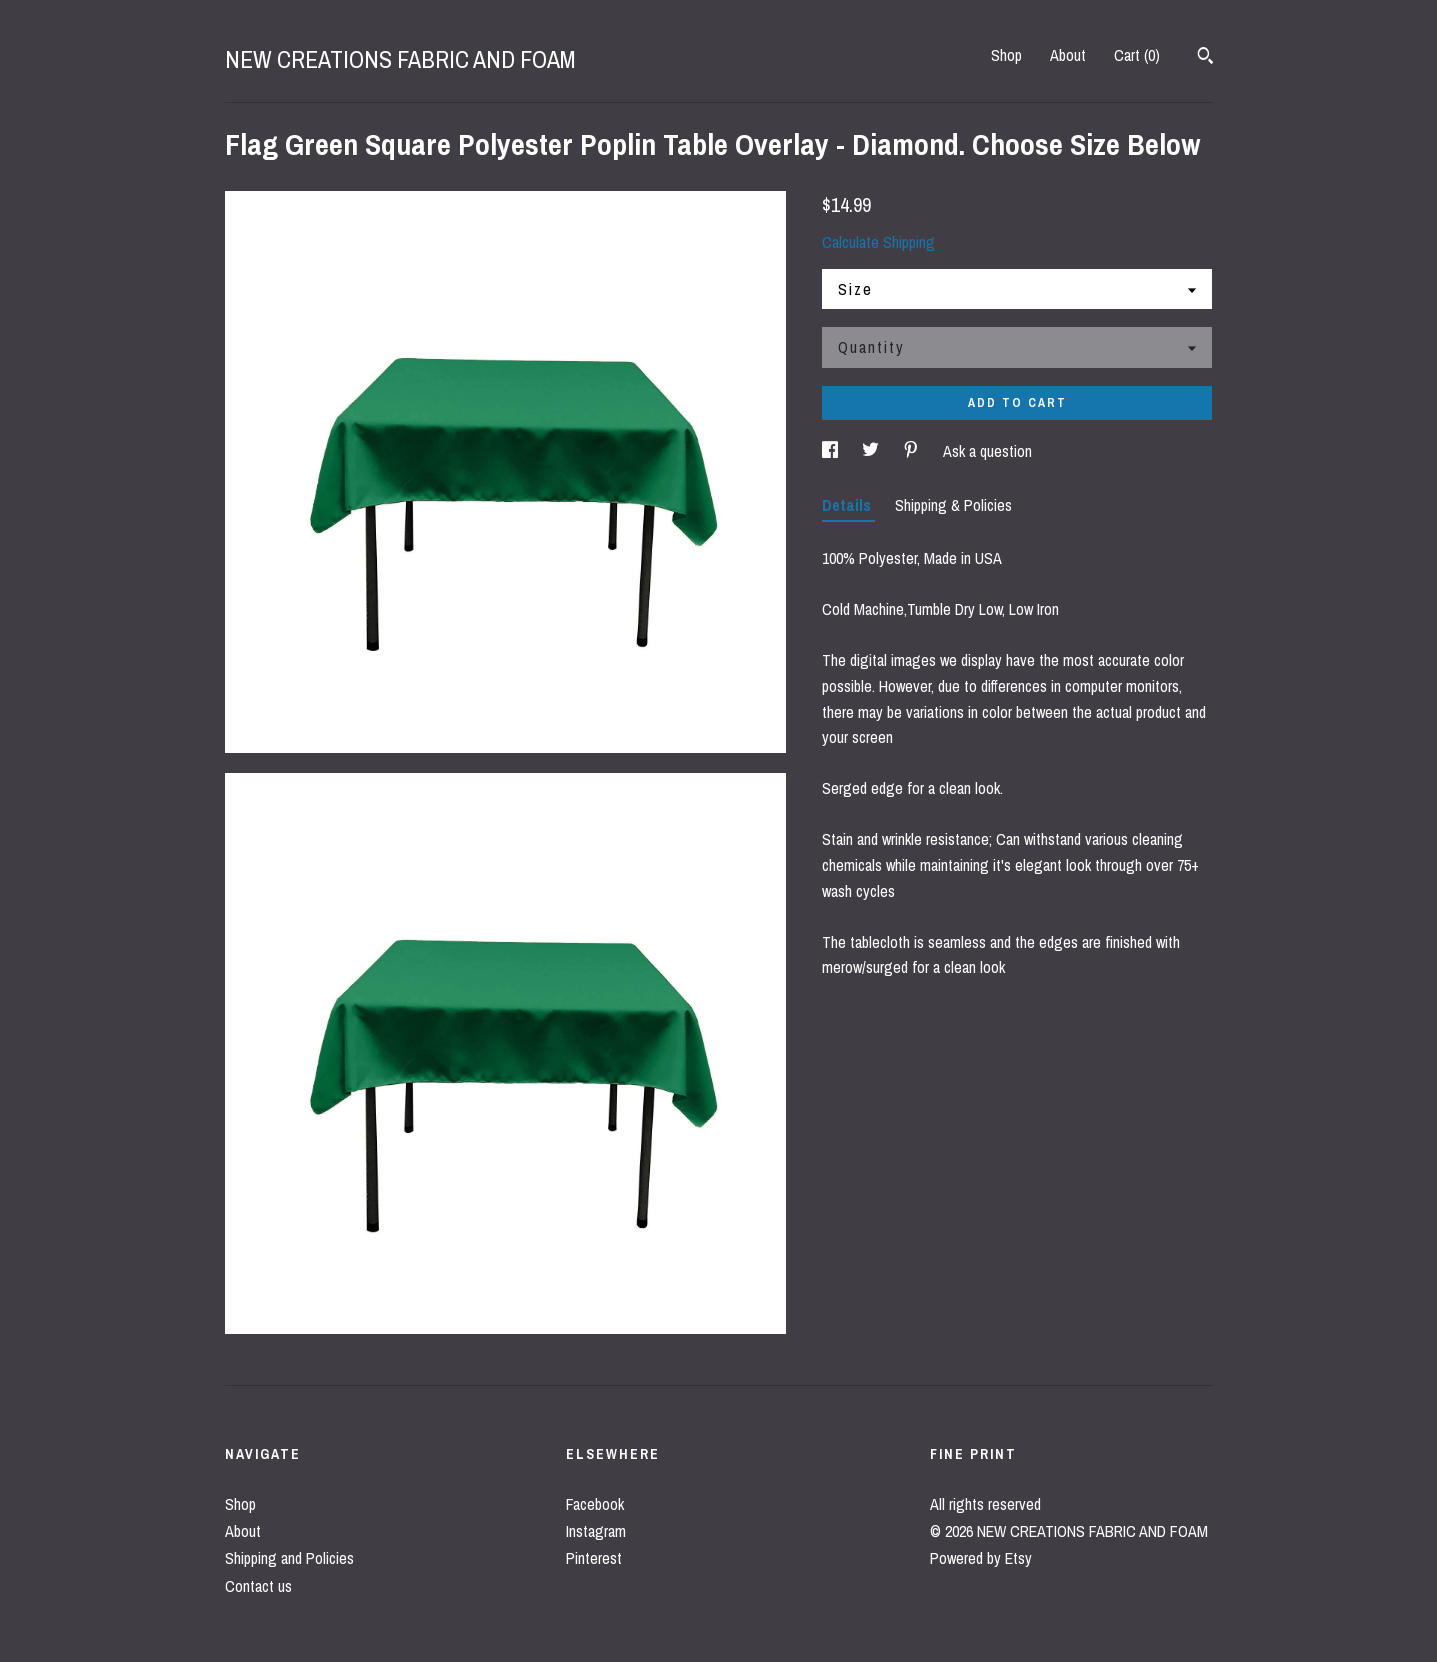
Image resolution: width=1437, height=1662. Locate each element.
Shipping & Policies (953, 505)
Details (848, 505)
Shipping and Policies (289, 1558)
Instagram (596, 1531)
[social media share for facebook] (832, 451)
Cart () (1137, 55)
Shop (1006, 55)
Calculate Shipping (878, 242)
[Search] (1205, 58)
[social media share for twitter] (872, 451)
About (1068, 55)
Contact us (258, 1586)
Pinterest (594, 1558)
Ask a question (987, 451)
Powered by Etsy (981, 1558)
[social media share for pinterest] (913, 451)
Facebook (595, 1504)
